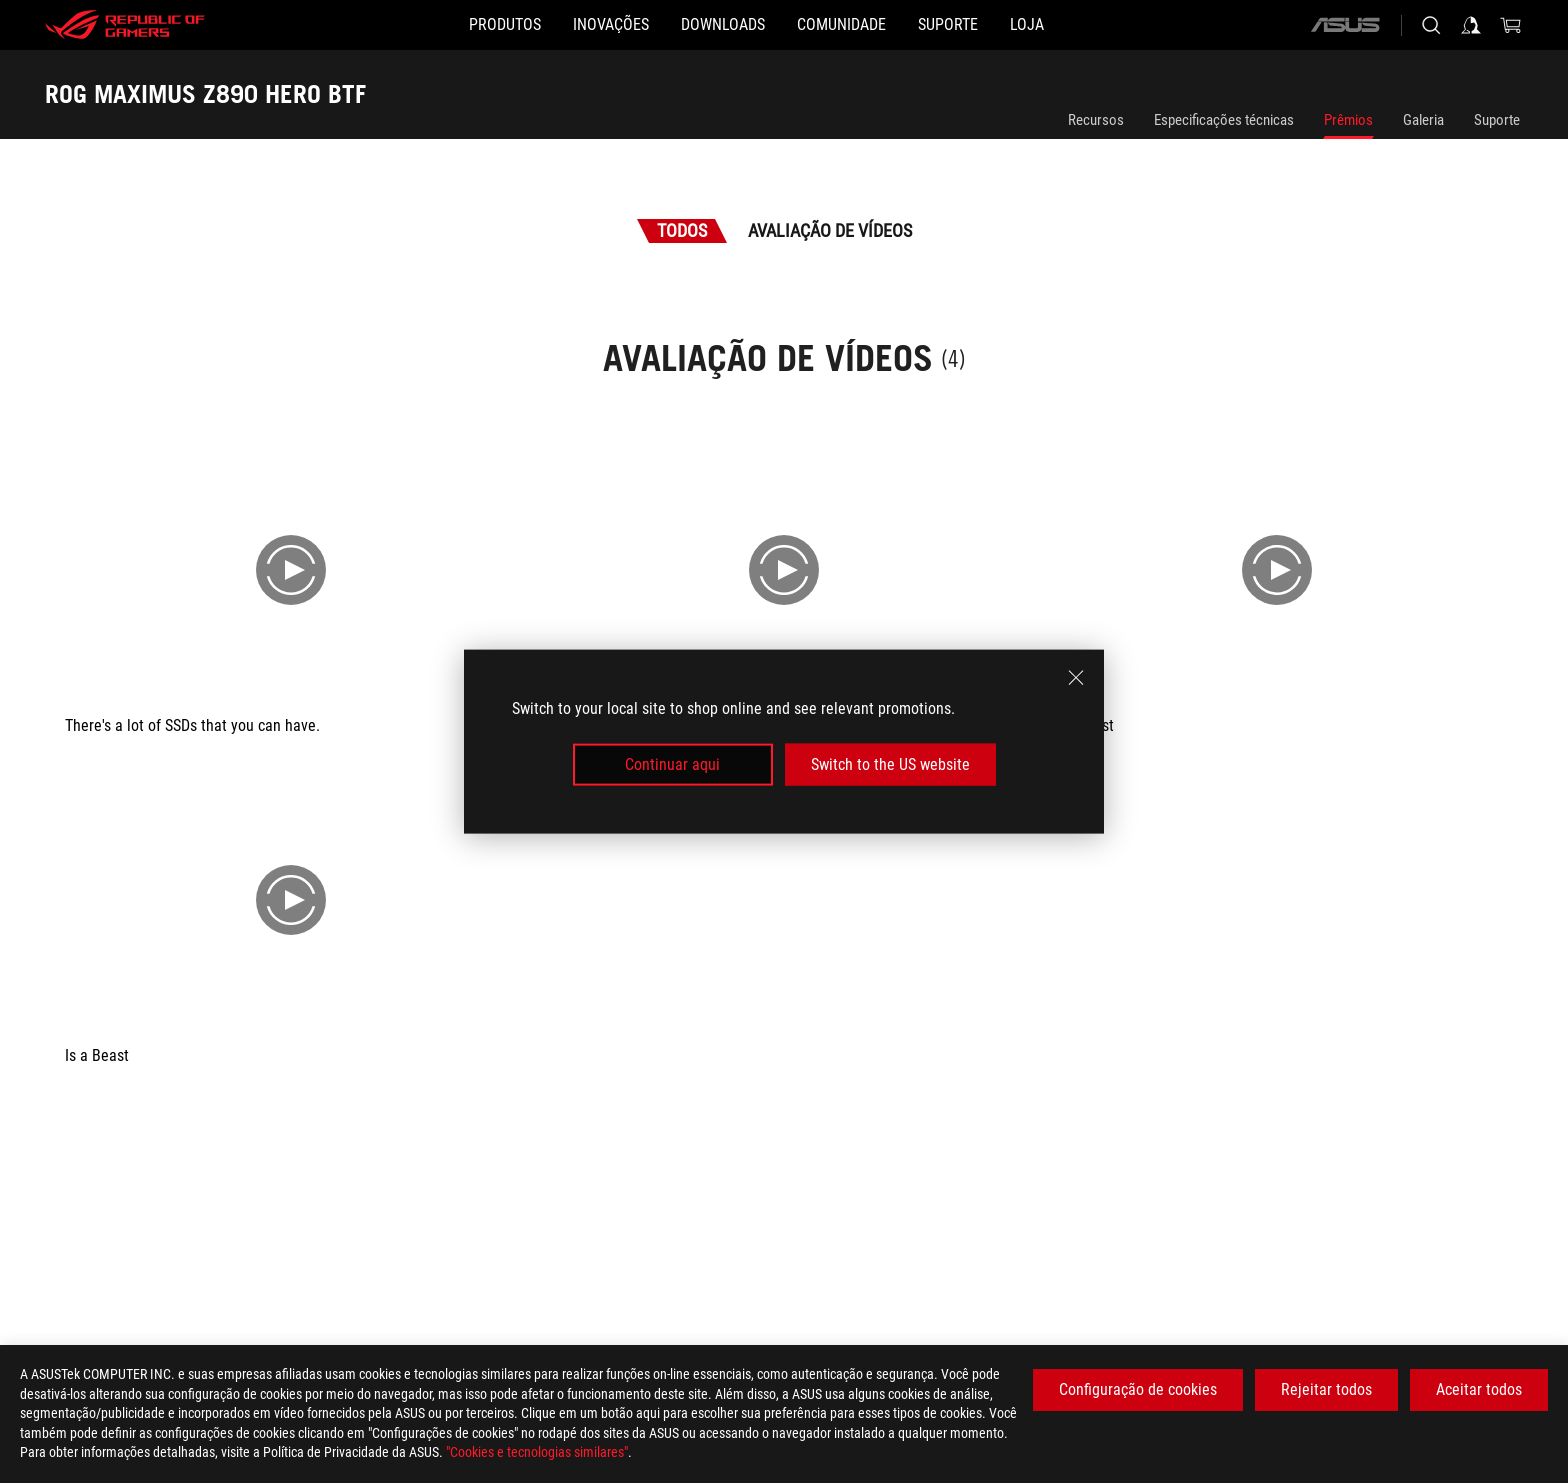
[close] (1076, 677)
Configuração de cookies (1138, 1389)
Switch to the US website (890, 764)
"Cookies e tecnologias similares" (537, 1452)
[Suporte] (996, 25)
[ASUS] (1345, 25)
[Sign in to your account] (1471, 25)
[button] (425, 25)
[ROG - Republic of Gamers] (125, 25)
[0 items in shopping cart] (1511, 25)
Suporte (1497, 120)
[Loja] (1107, 25)
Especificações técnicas (1224, 120)
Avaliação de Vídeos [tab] (830, 230)
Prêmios (1348, 120)
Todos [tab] (682, 230)
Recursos (1096, 120)
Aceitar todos (1479, 1389)
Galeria (1423, 120)
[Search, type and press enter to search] (1431, 25)
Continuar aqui (672, 764)
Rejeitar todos (1326, 1389)
